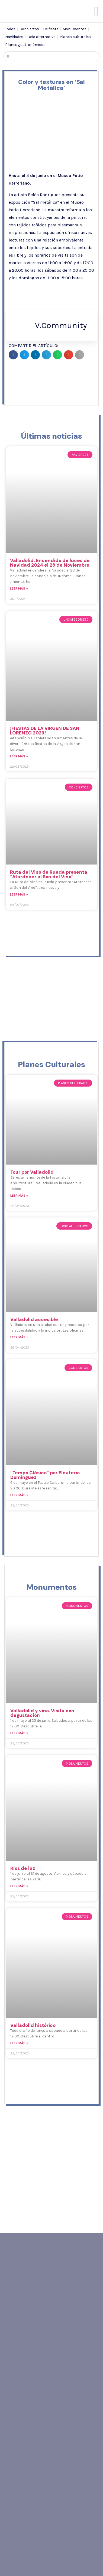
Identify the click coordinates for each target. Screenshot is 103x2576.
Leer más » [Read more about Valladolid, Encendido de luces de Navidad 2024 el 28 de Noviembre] (19, 588)
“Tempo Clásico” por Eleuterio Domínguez (45, 1475)
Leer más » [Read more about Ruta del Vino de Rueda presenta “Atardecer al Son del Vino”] (19, 894)
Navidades (14, 37)
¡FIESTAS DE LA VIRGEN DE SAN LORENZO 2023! (44, 730)
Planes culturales (75, 37)
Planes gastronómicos (25, 44)
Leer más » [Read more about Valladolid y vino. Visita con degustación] (19, 1733)
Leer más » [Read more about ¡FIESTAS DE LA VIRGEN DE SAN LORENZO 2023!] (19, 756)
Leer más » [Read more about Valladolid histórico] (19, 2043)
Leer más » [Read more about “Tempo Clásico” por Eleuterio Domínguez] (19, 1495)
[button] (13, 354)
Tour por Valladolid (32, 1172)
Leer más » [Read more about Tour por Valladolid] (19, 1195)
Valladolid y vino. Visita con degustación (42, 1713)
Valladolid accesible (34, 1319)
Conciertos (29, 29)
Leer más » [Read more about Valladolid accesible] (19, 1337)
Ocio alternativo (41, 37)
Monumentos (74, 29)
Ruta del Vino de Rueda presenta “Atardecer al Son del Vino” (48, 874)
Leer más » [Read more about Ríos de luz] (19, 1886)
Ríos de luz (22, 1868)
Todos (10, 29)
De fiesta (51, 29)
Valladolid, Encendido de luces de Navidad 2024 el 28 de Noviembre (50, 562)
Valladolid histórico (33, 2025)
